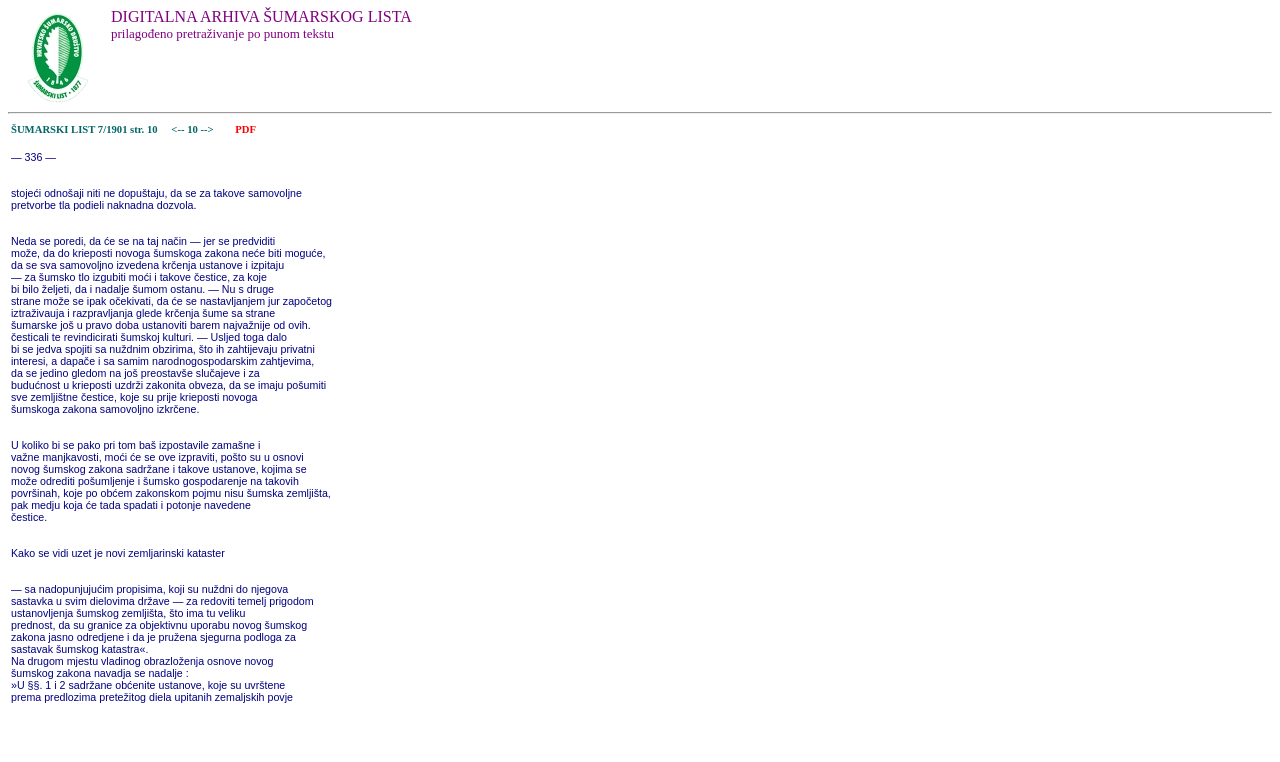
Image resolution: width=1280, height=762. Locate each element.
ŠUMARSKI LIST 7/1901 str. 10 (84, 129)
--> (209, 129)
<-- (178, 129)
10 (193, 129)
